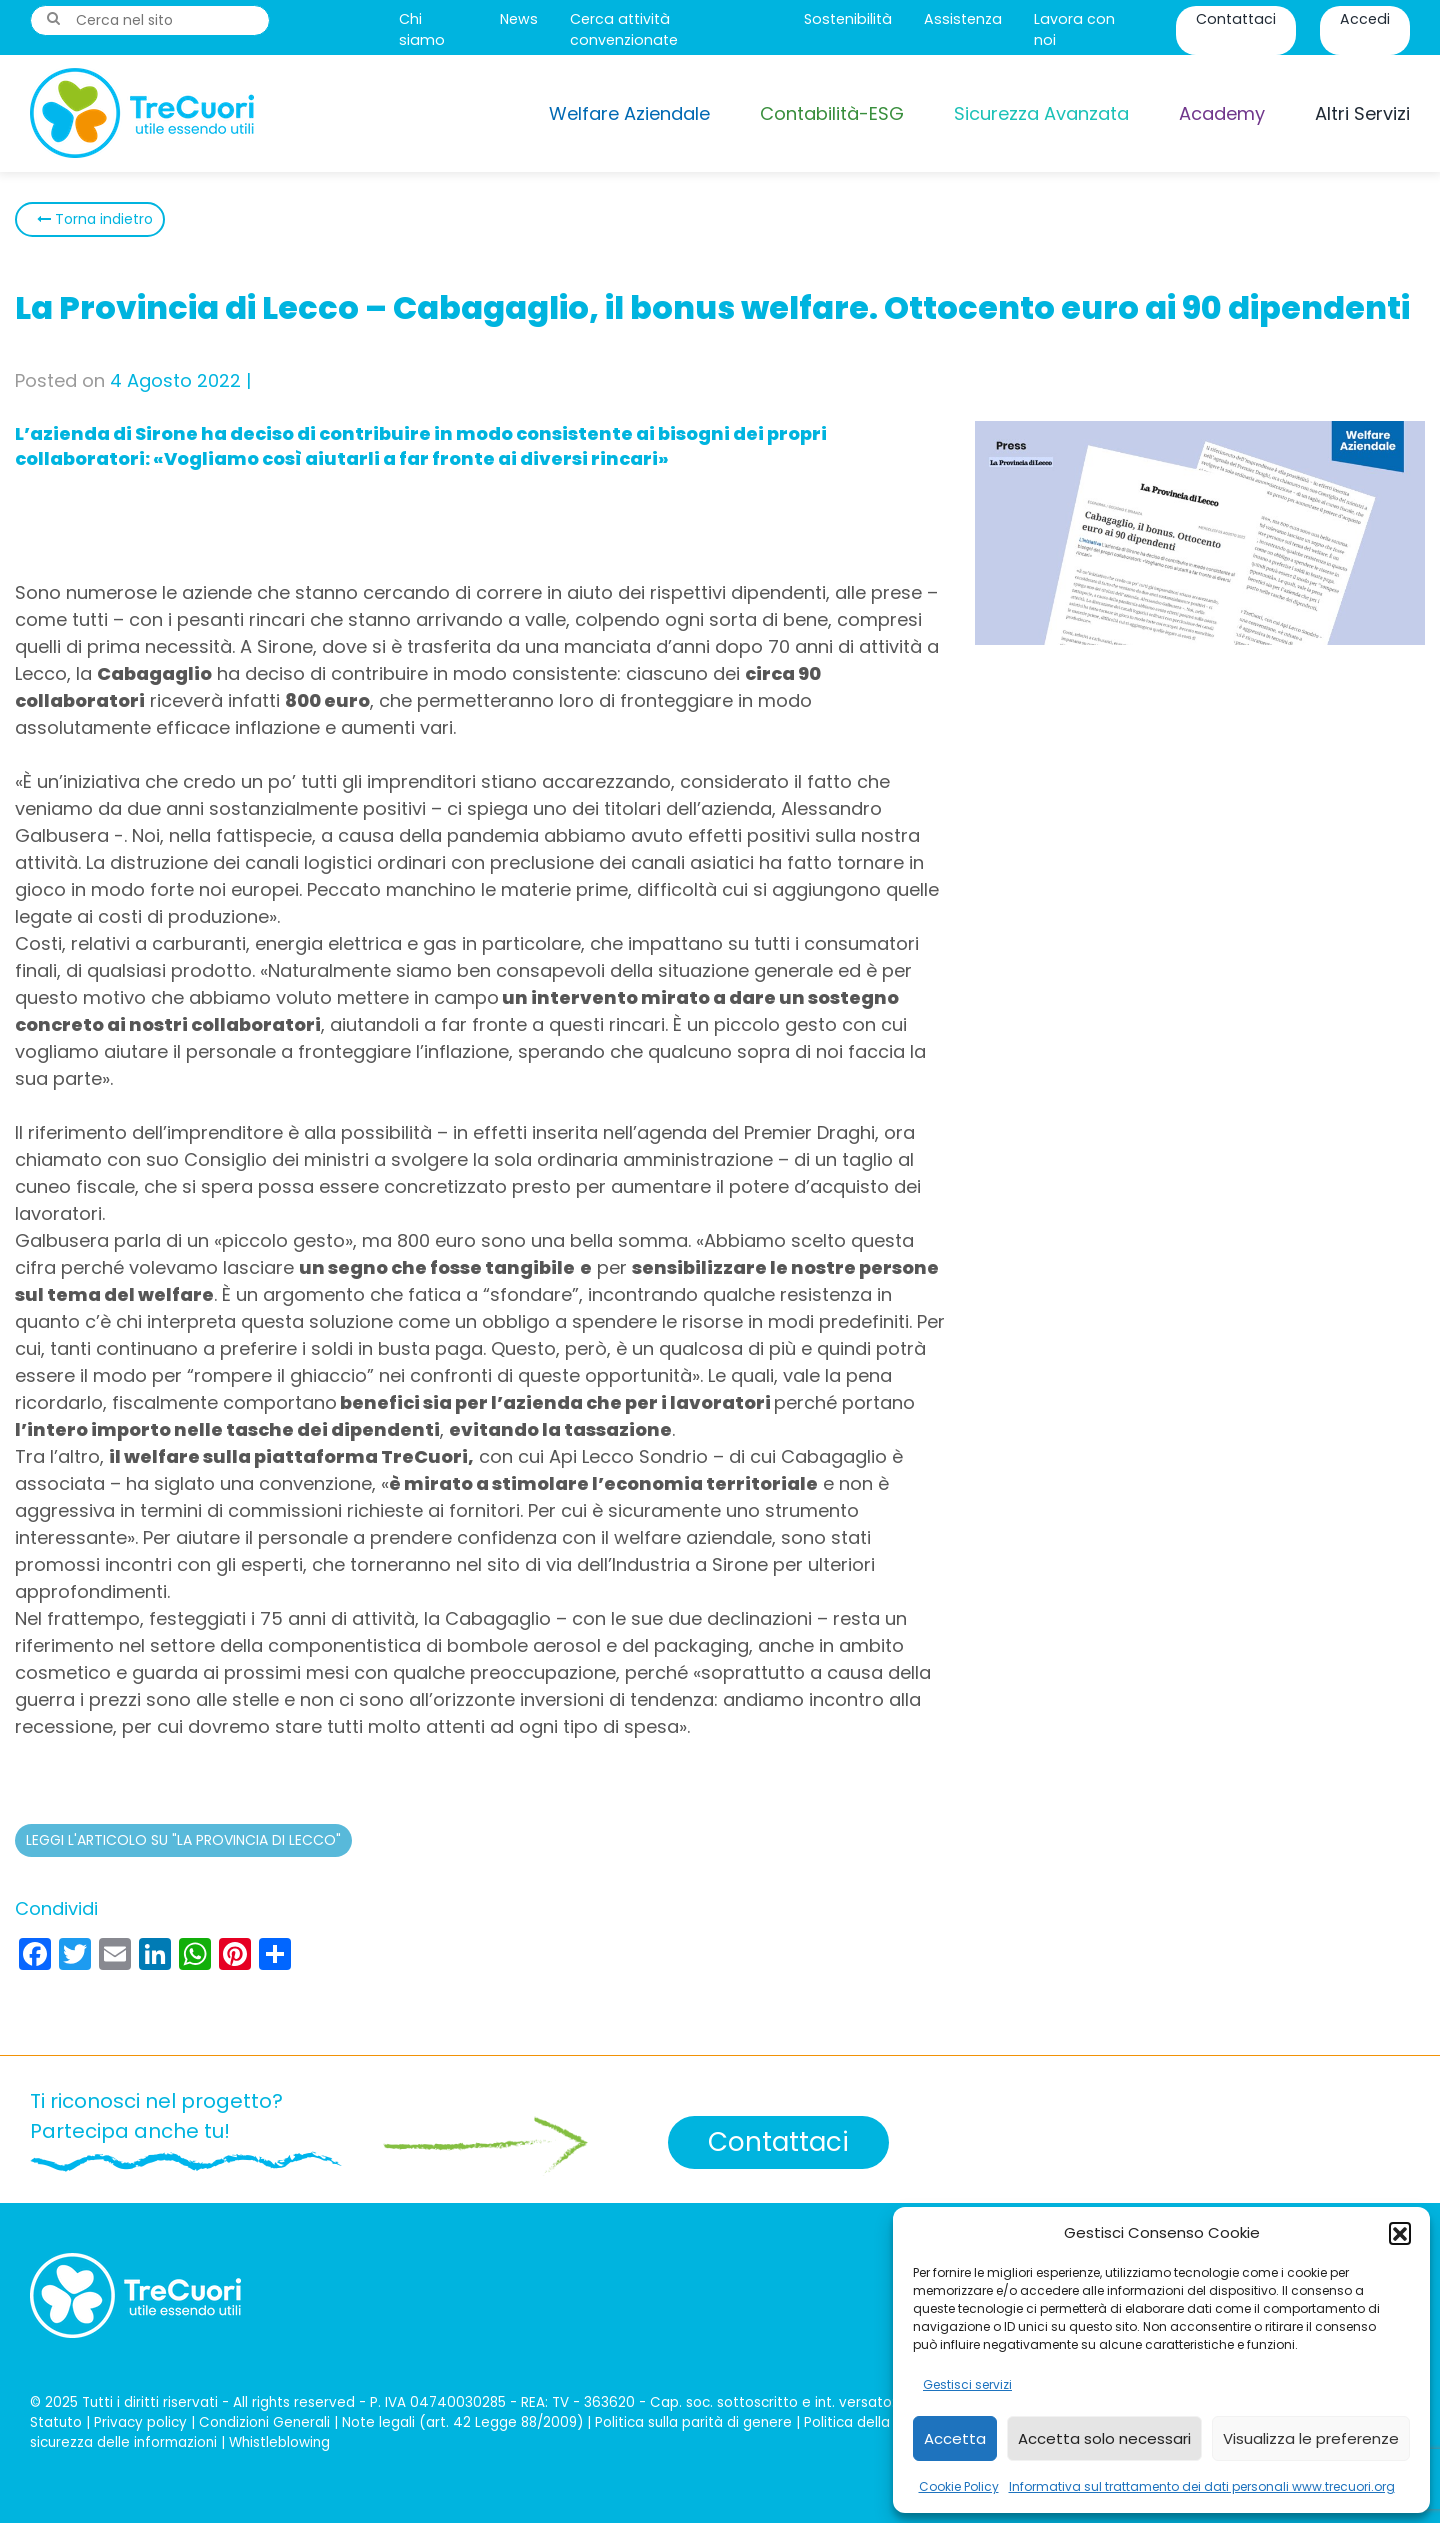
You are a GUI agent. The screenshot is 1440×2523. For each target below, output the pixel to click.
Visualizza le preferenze (1311, 2438)
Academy (1222, 113)
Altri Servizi (1362, 113)
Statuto (56, 2422)
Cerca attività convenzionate (624, 29)
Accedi (1365, 19)
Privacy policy (140, 2422)
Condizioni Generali (264, 2422)
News (519, 19)
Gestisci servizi (967, 2384)
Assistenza (963, 19)
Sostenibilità (848, 19)
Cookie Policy (959, 2486)
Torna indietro (102, 219)
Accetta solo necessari (1104, 2438)
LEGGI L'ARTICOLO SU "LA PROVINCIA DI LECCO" (183, 1840)
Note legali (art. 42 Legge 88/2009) (462, 2422)
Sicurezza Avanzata (1041, 113)
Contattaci (1236, 19)
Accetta (955, 2438)
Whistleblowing (279, 2442)
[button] (1400, 2233)
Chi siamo (422, 29)
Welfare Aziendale (629, 113)
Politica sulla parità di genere (693, 2422)
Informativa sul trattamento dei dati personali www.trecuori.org (1202, 2486)
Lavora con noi (1074, 29)
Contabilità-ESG (832, 113)
